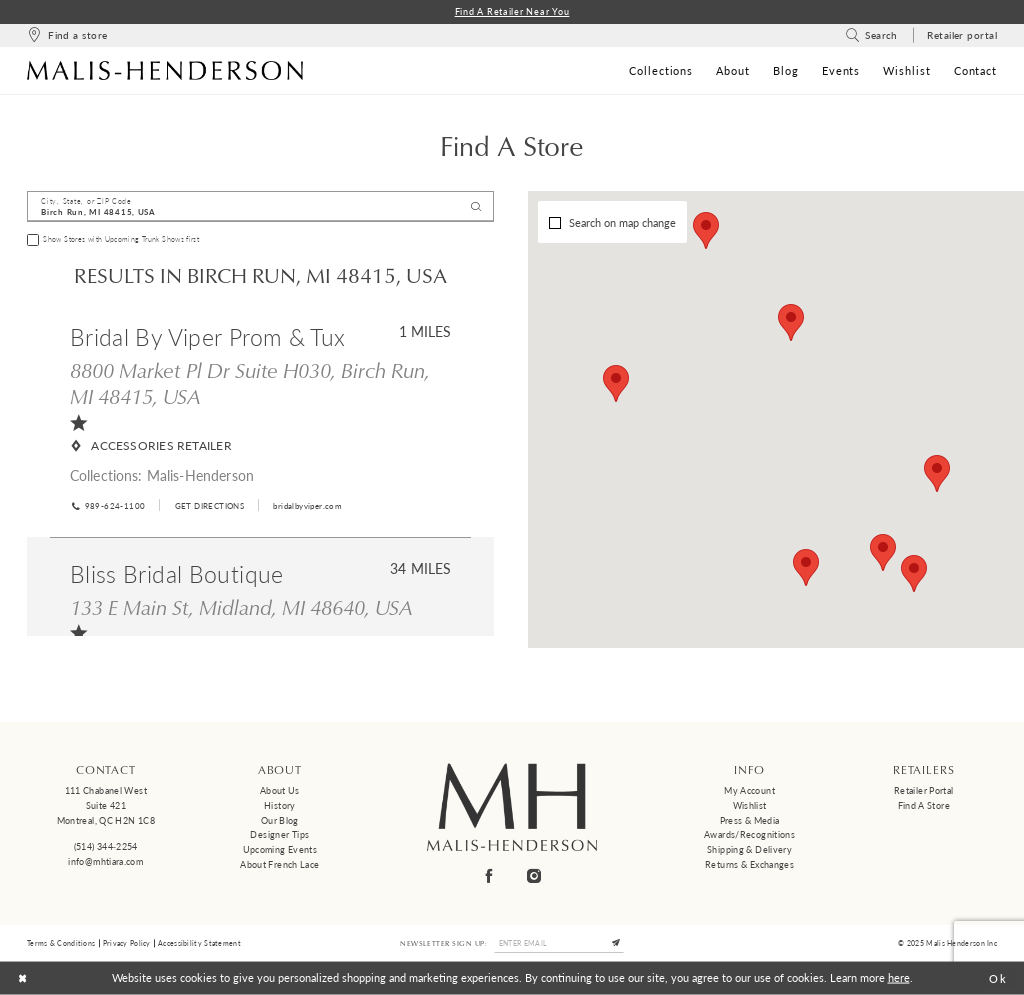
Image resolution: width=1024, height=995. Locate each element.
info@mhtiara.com (105, 861)
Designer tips (279, 834)
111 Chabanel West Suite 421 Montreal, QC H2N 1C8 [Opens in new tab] (106, 805)
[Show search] (871, 35)
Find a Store (924, 805)
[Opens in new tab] (209, 505)
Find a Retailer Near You (512, 11)
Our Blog (280, 820)
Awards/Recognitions (749, 834)
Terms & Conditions (61, 943)
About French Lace (279, 864)
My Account (749, 790)
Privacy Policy (127, 943)
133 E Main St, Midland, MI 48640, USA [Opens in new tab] (241, 607)
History (280, 805)
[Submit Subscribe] (616, 943)
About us (280, 790)
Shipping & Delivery (749, 849)
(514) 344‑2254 (106, 846)
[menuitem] (67, 35)
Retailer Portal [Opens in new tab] (924, 790)
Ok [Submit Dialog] (998, 978)
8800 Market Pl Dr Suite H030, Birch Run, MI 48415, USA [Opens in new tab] (250, 383)
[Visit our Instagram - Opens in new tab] (535, 876)
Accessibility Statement (199, 943)
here (899, 977)
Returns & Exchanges (749, 864)
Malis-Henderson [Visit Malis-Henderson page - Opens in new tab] (200, 475)
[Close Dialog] (22, 978)
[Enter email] (559, 943)
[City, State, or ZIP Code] (260, 206)
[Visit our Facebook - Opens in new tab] (490, 876)
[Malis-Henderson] (165, 70)
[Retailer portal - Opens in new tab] (962, 35)
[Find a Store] (67, 35)
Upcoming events (280, 849)
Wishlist (750, 805)
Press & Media (750, 820)
